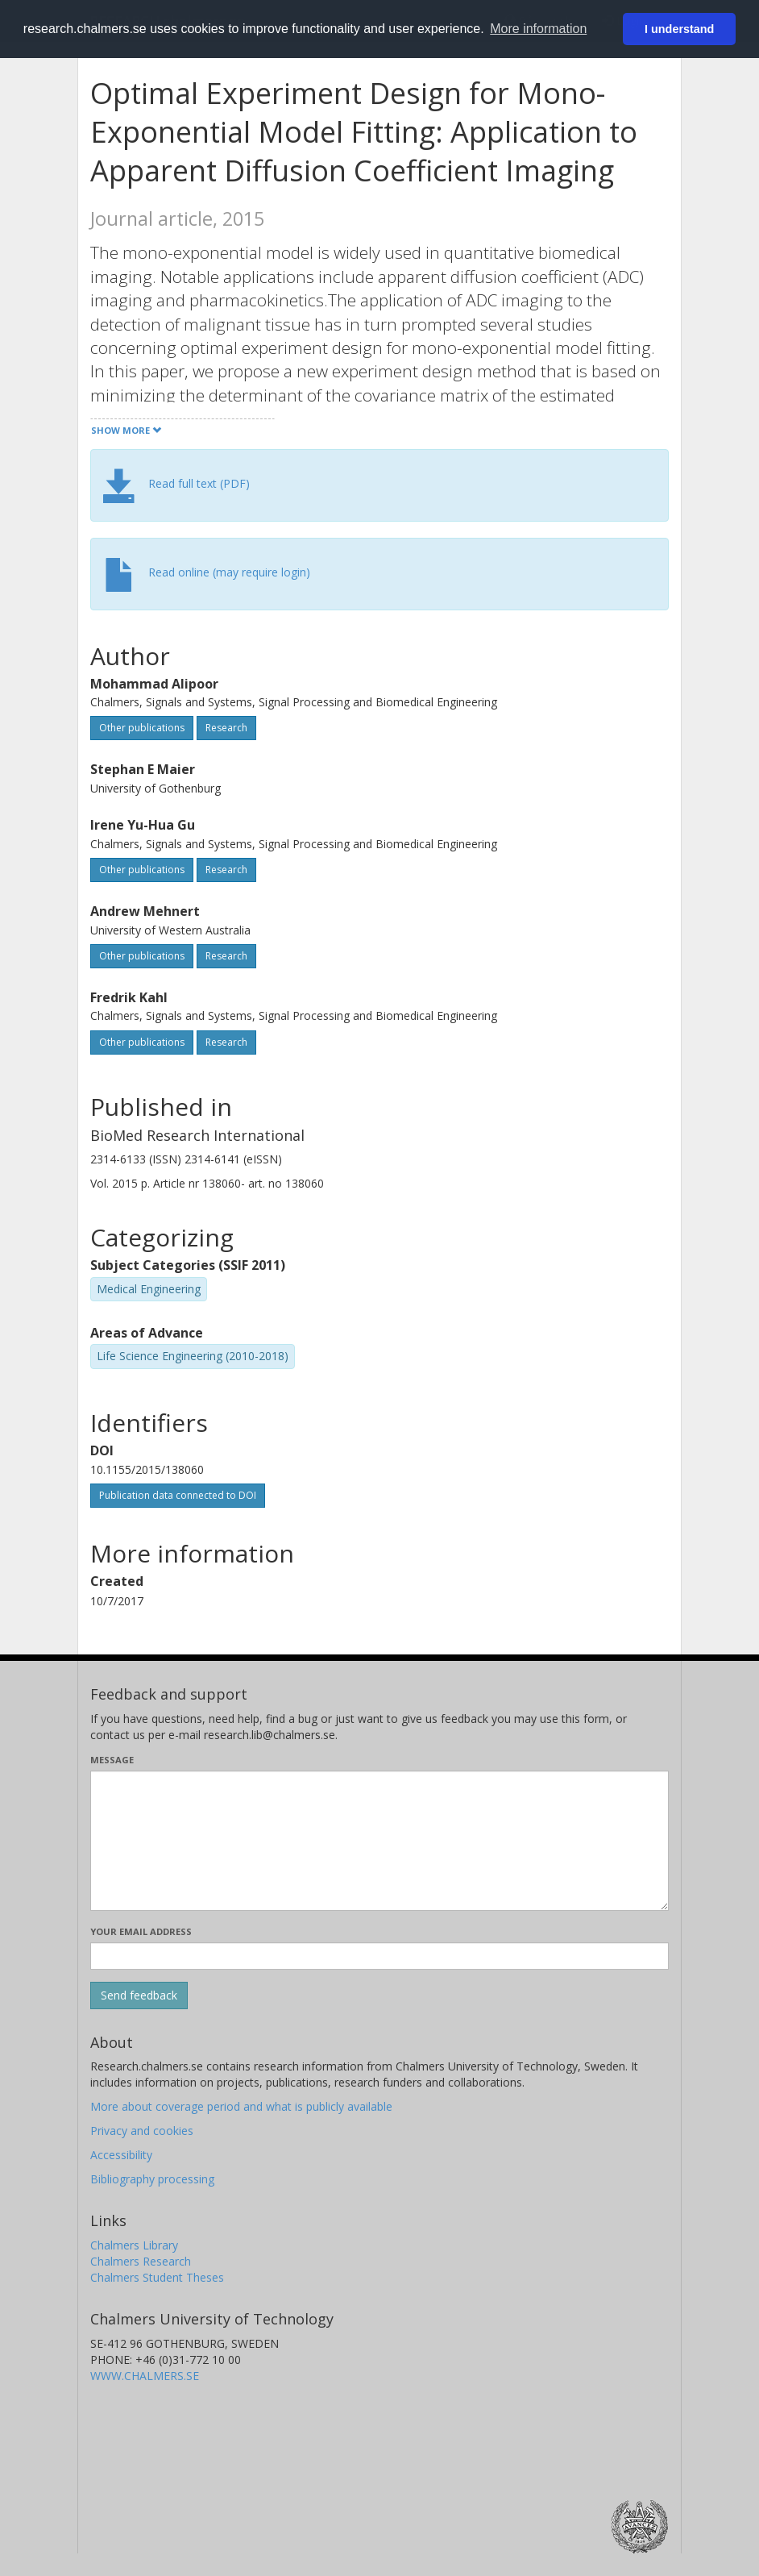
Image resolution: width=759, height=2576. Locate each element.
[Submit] (139, 1995)
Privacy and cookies (141, 2130)
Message (112, 1760)
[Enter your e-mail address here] (379, 1956)
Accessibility (121, 2154)
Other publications (142, 728)
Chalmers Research (140, 2261)
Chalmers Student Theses (157, 2277)
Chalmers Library (134, 2245)
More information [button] (538, 28)
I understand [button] (679, 29)
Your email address (141, 1931)
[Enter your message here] (379, 1841)
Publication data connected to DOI (177, 1495)
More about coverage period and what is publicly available (241, 2106)
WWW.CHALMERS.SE (144, 2375)
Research (226, 728)
